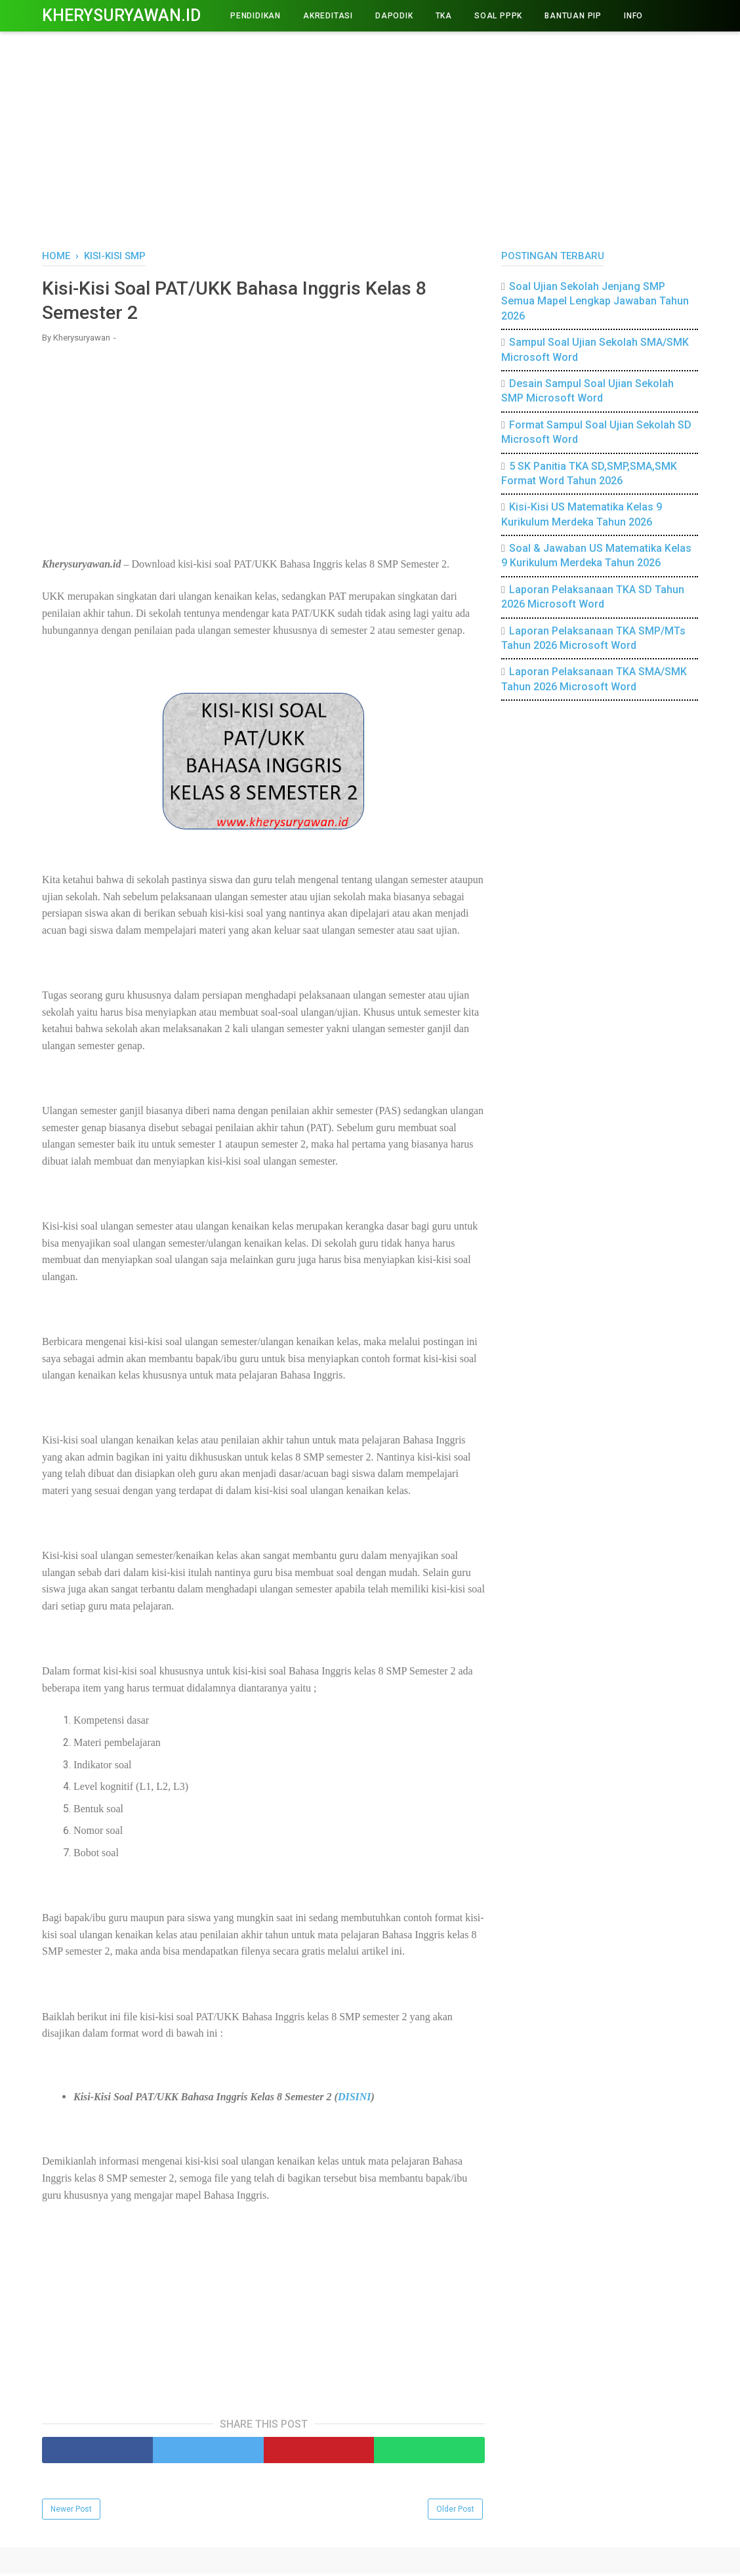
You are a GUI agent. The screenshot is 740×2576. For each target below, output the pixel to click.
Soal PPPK (498, 15)
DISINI (354, 2099)
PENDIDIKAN (255, 15)
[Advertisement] (370, 138)
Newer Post (71, 2511)
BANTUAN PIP (573, 15)
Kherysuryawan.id (121, 15)
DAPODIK (394, 15)
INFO (633, 15)
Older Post (455, 2511)
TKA (444, 15)
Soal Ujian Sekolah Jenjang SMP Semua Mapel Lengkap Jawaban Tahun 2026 (595, 301)
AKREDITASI (328, 15)
